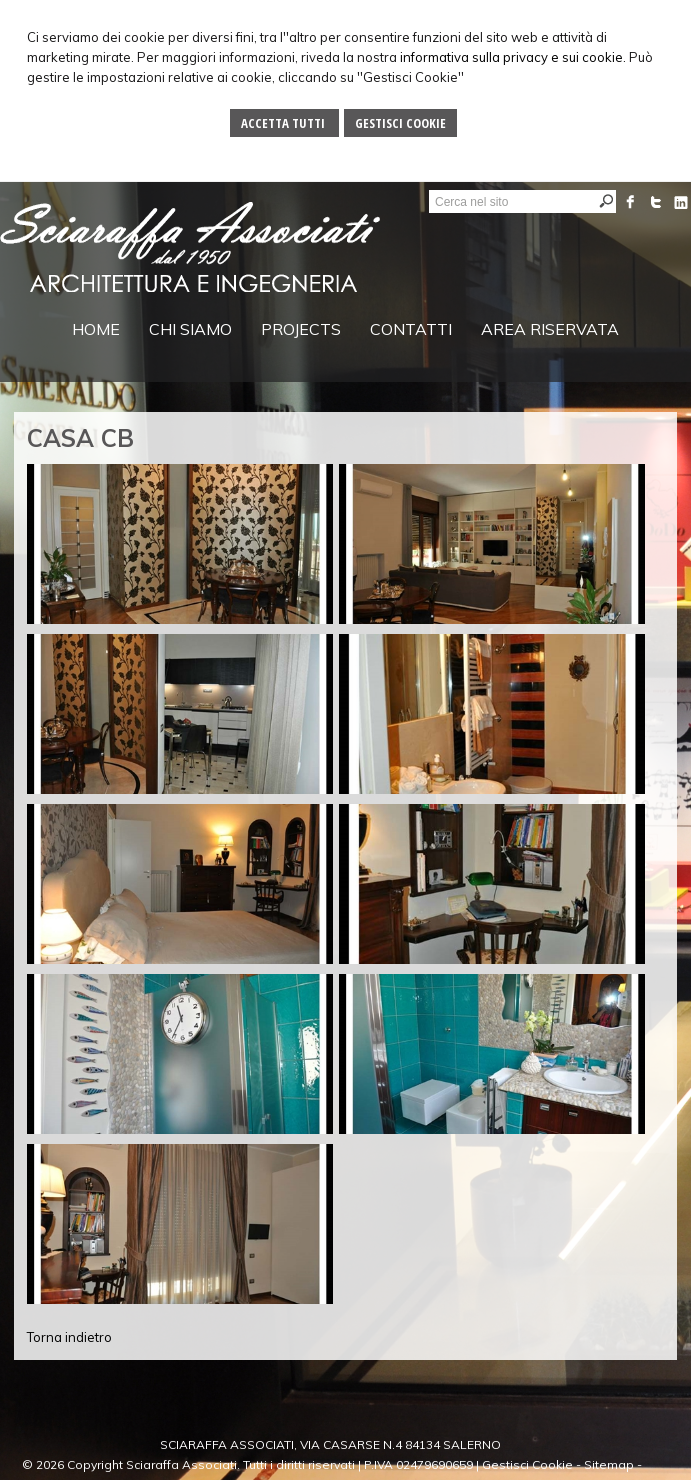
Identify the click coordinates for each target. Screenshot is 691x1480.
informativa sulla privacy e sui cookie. (513, 57)
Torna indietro (69, 1337)
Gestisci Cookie (400, 123)
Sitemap (609, 1464)
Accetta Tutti (284, 123)
